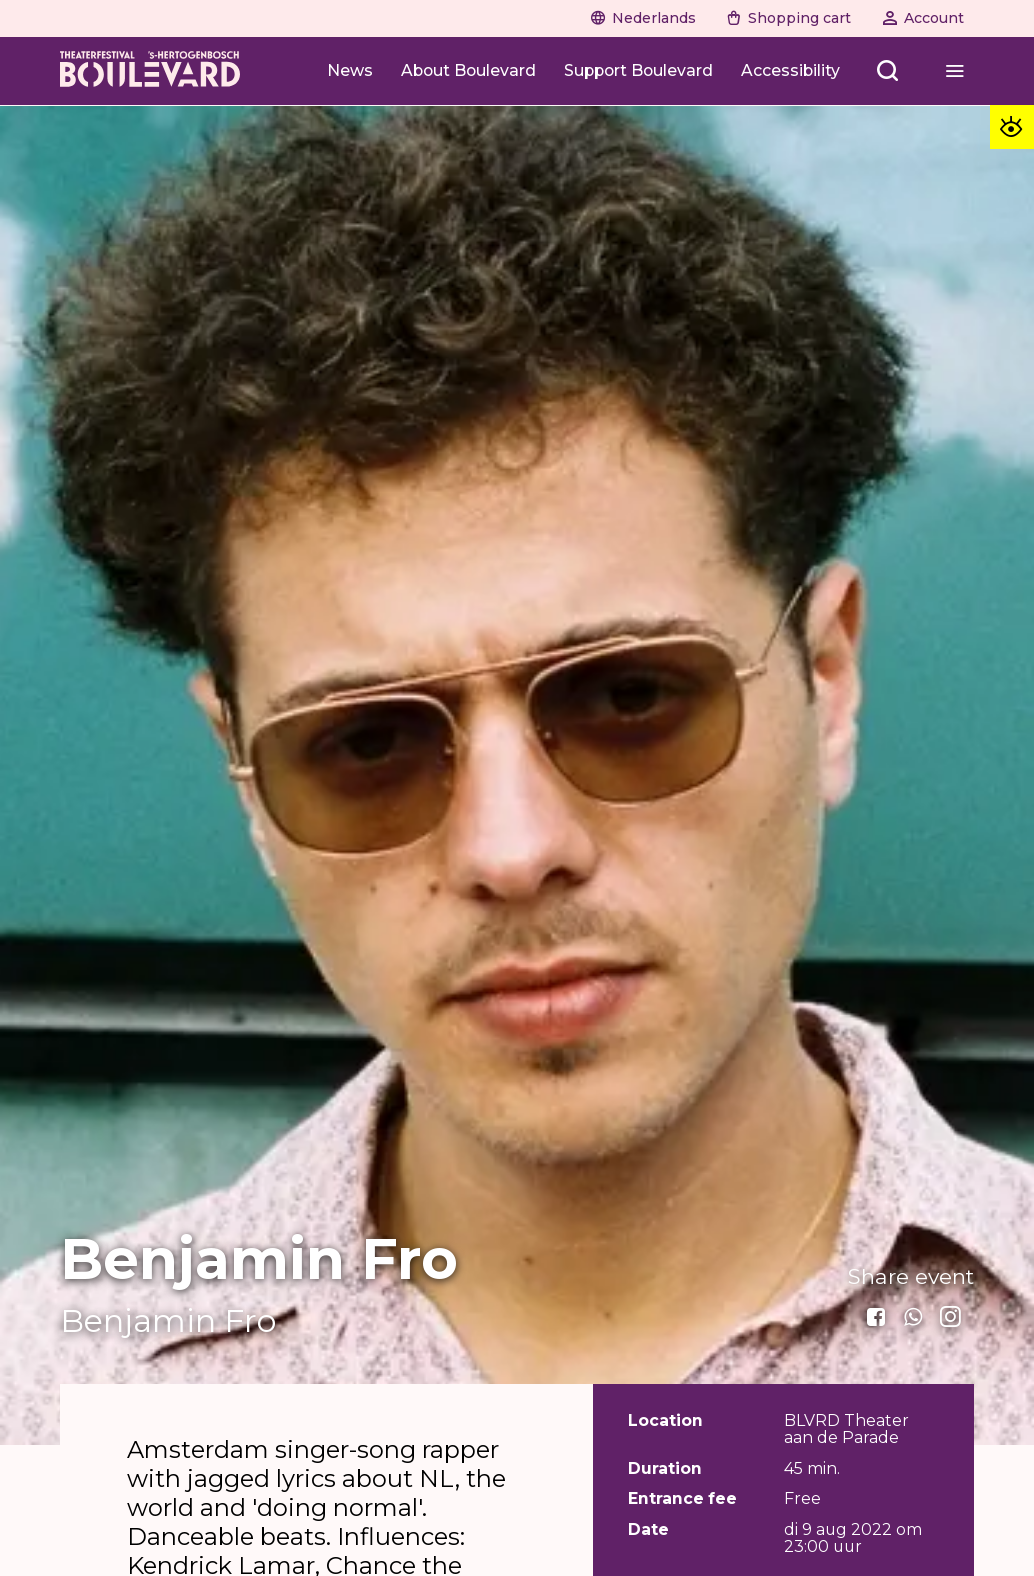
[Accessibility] (790, 70)
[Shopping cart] (789, 18)
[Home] (150, 71)
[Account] (923, 18)
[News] (350, 70)
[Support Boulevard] (638, 70)
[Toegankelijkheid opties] (1012, 127)
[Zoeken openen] (888, 70)
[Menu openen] (954, 70)
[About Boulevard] (468, 70)
